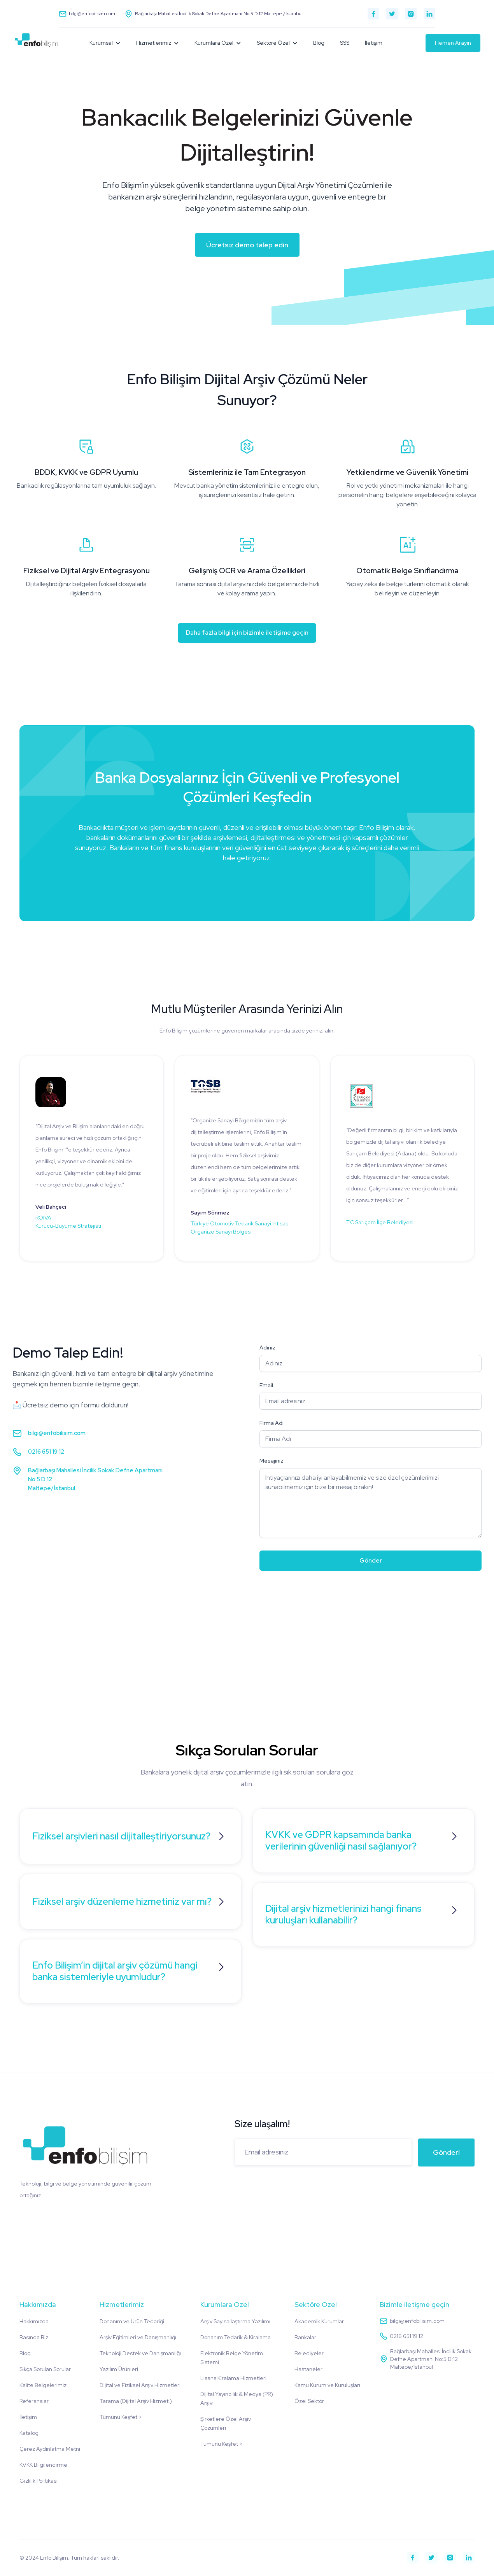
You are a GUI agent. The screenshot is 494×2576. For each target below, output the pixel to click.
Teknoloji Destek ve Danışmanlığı (140, 2353)
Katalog (29, 2432)
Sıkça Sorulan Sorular (45, 2369)
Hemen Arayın (453, 42)
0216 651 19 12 (46, 1452)
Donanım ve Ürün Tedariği (132, 2321)
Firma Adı (271, 1422)
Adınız (267, 1347)
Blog (318, 42)
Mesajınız (271, 1460)
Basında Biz (33, 2337)
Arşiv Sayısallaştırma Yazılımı (235, 2321)
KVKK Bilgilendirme (43, 2464)
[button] (105, 43)
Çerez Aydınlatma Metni (49, 2448)
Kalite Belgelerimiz (43, 2385)
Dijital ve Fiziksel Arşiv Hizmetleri (140, 2385)
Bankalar (305, 2337)
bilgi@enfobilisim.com (57, 1433)
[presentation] (318, 1595)
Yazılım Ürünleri (119, 2369)
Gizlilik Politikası (38, 2480)
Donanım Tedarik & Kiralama (235, 2337)
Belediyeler (309, 2353)
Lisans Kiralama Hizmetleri (233, 2378)
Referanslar (34, 2401)
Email (266, 1385)
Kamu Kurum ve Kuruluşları (327, 2385)
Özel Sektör (309, 2401)
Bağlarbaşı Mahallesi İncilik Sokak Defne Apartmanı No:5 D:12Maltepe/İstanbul (95, 1479)
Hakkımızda (34, 2321)
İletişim (373, 42)
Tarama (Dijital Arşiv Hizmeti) (136, 2401)
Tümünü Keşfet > (121, 2416)
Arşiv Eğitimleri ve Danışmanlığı (138, 2337)
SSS (344, 42)
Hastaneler (308, 2369)
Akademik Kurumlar (319, 2321)
